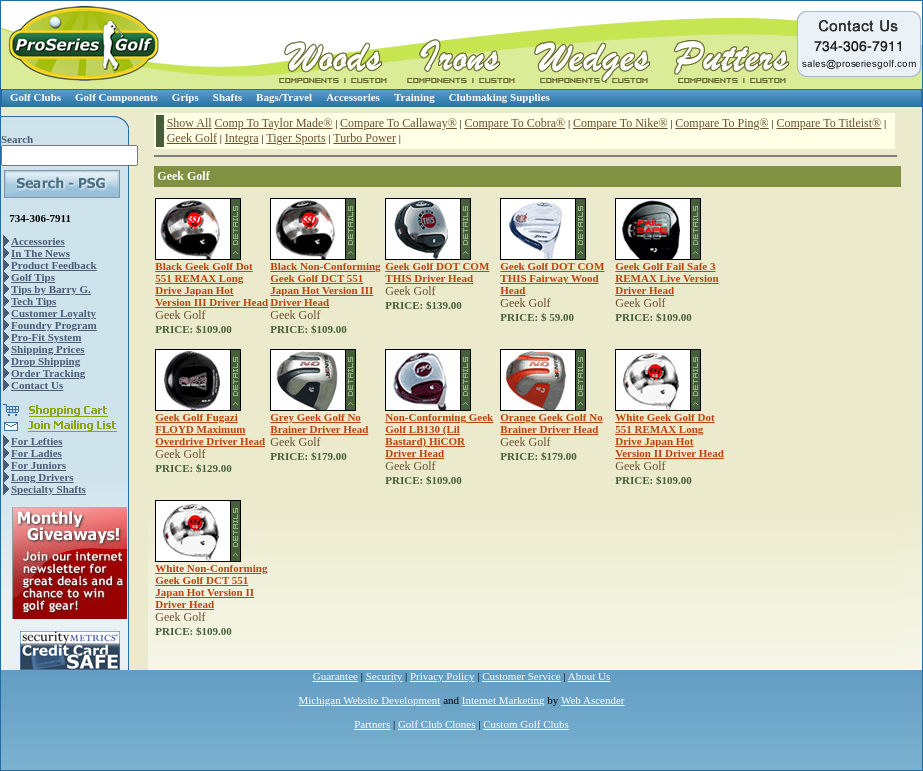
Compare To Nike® (620, 123)
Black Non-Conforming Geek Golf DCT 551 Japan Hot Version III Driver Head (325, 284)
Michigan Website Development (370, 700)
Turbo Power (364, 138)
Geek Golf (192, 138)
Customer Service (521, 676)
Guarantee (335, 676)
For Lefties (36, 441)
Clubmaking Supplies (499, 97)
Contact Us (37, 385)
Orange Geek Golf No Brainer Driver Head (551, 423)
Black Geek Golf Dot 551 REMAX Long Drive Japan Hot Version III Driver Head (211, 284)
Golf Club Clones (437, 724)
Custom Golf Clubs (526, 724)
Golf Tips (33, 277)
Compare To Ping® (721, 123)
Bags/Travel (284, 97)
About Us (589, 676)
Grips (185, 97)
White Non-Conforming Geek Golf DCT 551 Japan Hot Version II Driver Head (211, 586)
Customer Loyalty (53, 313)
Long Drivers (42, 477)
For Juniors (38, 465)
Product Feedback (54, 265)
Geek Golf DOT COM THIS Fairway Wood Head (552, 278)
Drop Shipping (45, 361)
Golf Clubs (35, 97)
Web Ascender (593, 700)
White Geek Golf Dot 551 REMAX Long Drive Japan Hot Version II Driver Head (669, 435)
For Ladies (36, 453)
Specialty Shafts (48, 489)
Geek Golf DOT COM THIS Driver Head (437, 272)
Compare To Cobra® (515, 123)
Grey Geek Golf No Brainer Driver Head (319, 423)
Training (414, 97)
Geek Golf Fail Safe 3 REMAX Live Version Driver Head (666, 278)
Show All (189, 123)
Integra (242, 138)
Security (384, 676)
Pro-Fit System (46, 337)
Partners (372, 724)
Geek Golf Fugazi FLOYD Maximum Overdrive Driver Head (210, 429)
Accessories (353, 97)
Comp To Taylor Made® (273, 123)
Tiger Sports (295, 138)
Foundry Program (54, 325)
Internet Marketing (503, 700)
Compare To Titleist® (828, 123)
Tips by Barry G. (51, 289)
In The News (40, 253)
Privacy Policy (442, 676)
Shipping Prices (48, 349)
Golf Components (116, 97)
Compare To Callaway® (398, 123)
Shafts (227, 97)
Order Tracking (48, 373)
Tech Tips (33, 301)
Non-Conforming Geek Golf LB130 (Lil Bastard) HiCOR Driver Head (439, 435)
